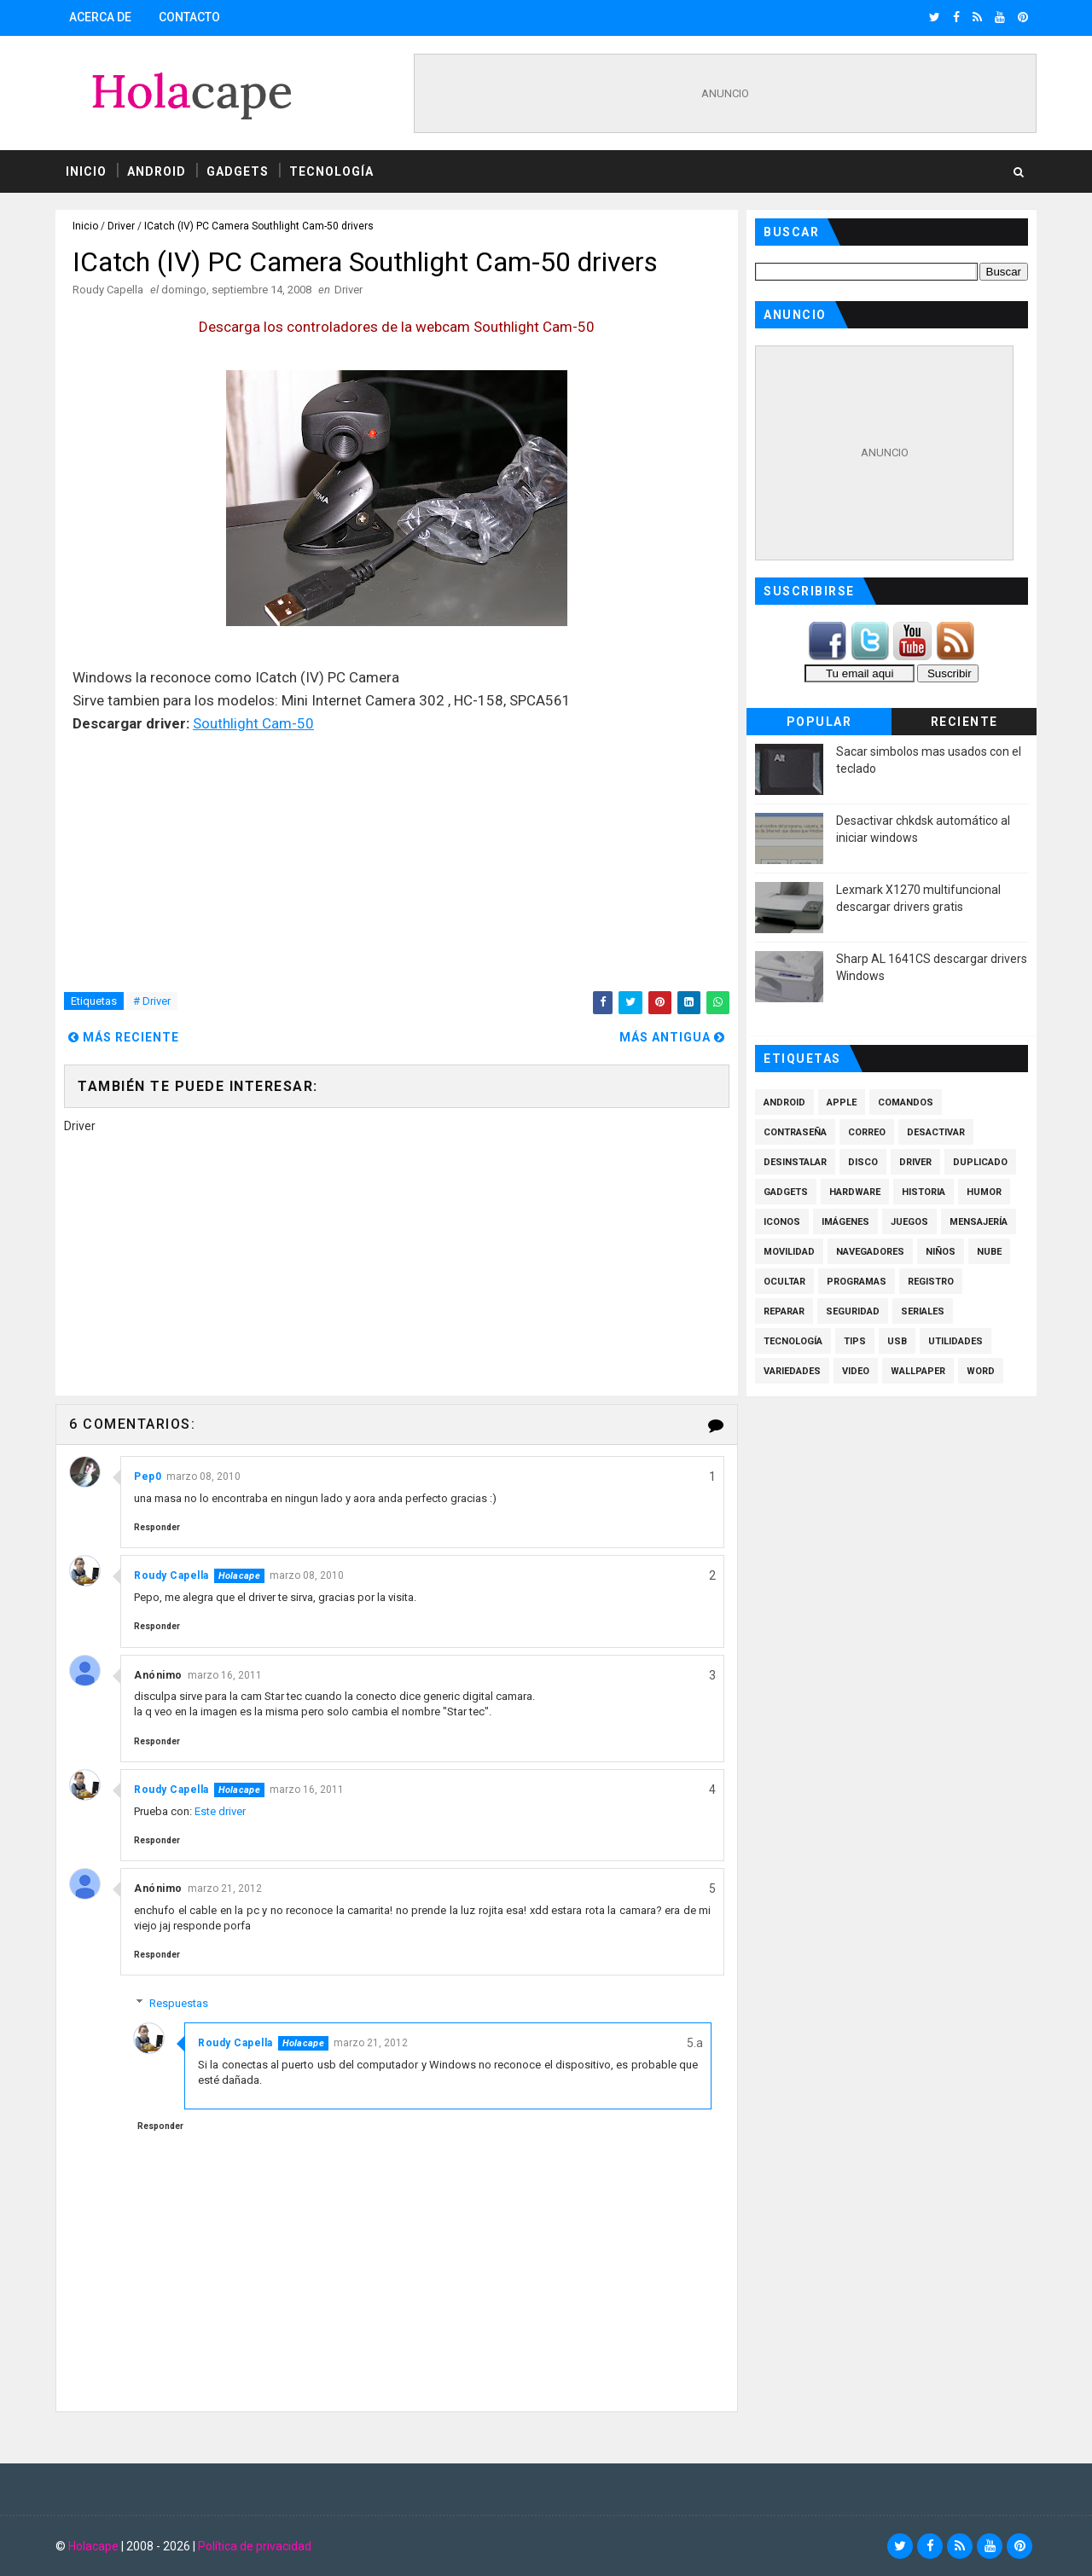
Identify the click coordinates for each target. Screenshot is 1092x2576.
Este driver (220, 1811)
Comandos (905, 1102)
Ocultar (784, 1281)
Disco (863, 1162)
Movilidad (789, 1251)
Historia (923, 1192)
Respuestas (178, 2003)
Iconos (782, 1221)
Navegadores (870, 1251)
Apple (842, 1102)
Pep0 (147, 1476)
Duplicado (980, 1162)
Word (981, 1371)
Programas (856, 1281)
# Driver (152, 1001)
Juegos (909, 1221)
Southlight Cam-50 (253, 723)
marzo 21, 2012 (225, 1888)
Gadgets (237, 171)
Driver (121, 226)
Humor (984, 1192)
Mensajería (979, 1221)
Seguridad (853, 1311)
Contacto (189, 17)
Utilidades (955, 1341)
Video (855, 1371)
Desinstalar (795, 1162)
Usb (897, 1341)
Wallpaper (918, 1371)
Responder (157, 1527)
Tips (855, 1341)
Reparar (784, 1311)
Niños (941, 1251)
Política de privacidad (254, 2546)
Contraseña (795, 1132)
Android (156, 171)
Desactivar (936, 1132)
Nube (989, 1251)
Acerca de (100, 17)
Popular (819, 721)
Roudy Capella (171, 1575)
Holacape (93, 2546)
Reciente (964, 721)
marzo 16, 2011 (225, 1675)
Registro (931, 1281)
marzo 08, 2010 (203, 1476)
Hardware (854, 1192)
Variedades (792, 1371)
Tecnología (331, 171)
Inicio (86, 171)
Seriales (922, 1311)
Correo (867, 1132)
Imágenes (845, 1221)
